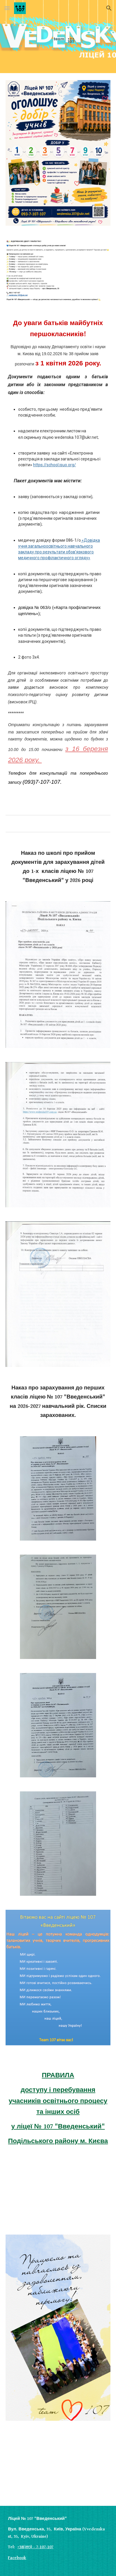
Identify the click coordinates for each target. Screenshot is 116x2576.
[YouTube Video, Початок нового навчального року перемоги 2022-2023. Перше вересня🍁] (58, 2467)
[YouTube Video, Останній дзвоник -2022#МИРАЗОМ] (58, 2192)
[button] (7, 8)
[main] (58, 556)
